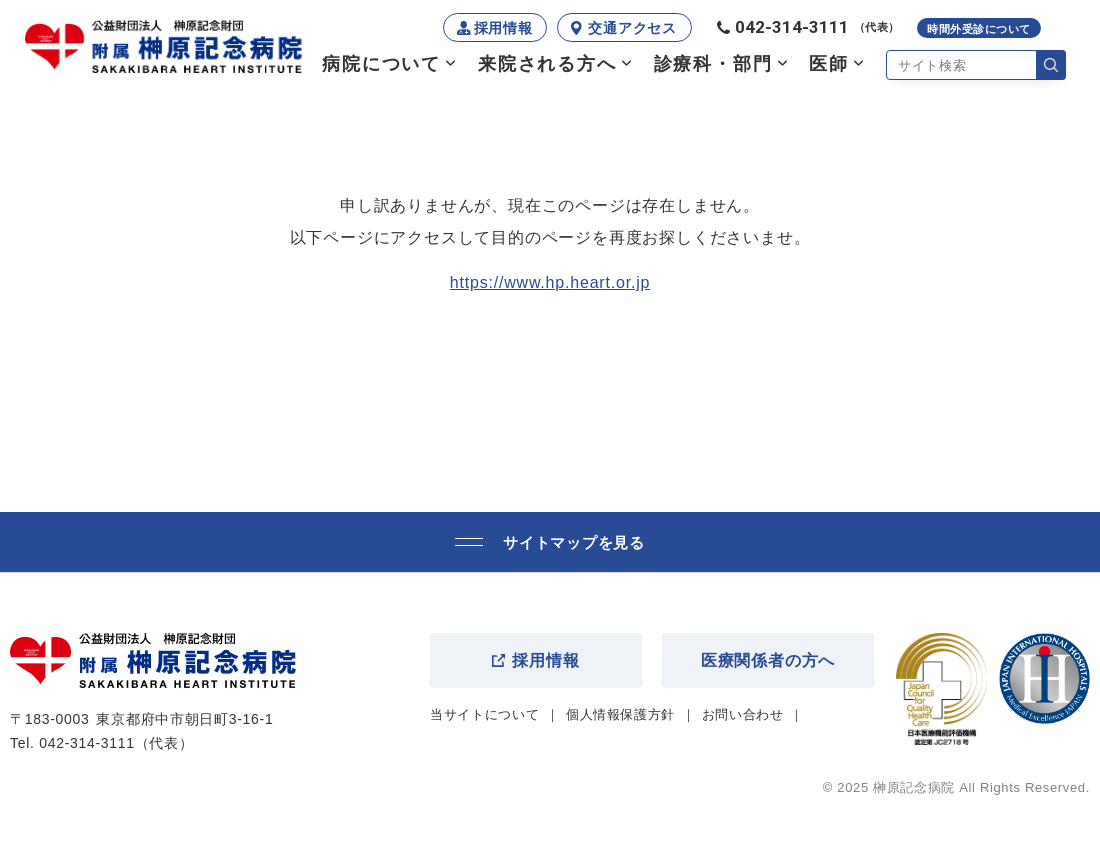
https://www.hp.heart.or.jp (550, 282)
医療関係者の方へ (768, 660)
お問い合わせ (743, 714)
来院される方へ (547, 64)
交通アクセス (632, 28)
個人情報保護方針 (620, 714)
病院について (381, 64)
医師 (829, 64)
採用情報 (503, 28)
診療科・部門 (713, 64)
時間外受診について (979, 29)
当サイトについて (484, 714)
